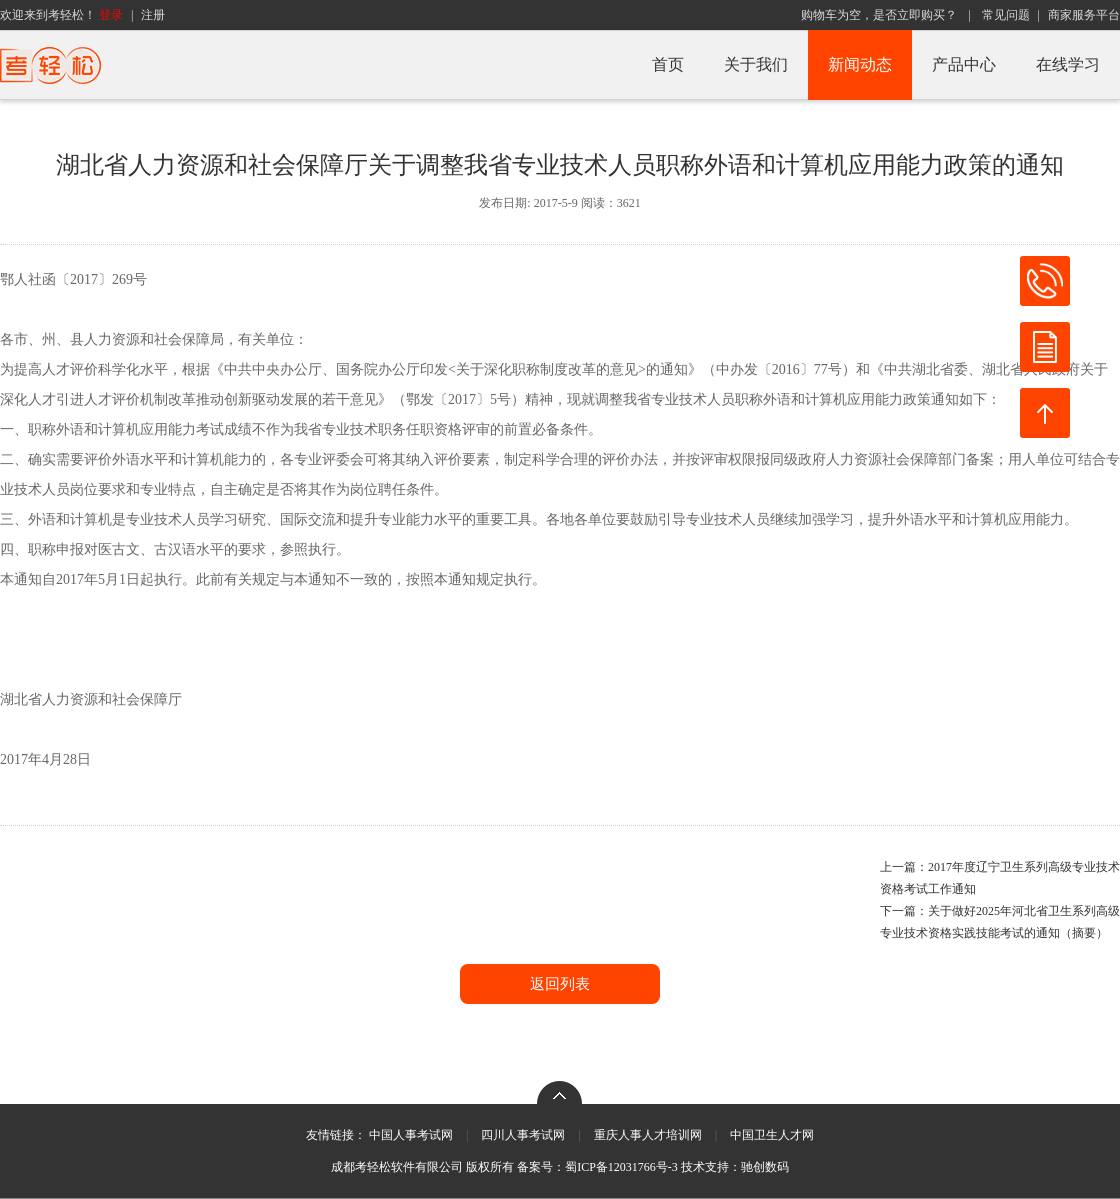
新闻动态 (860, 64)
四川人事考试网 (523, 1135)
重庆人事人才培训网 (648, 1135)
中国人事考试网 (411, 1135)
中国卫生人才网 (772, 1135)
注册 (153, 15)
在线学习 (1068, 64)
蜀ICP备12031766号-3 (621, 1167)
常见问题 (1006, 15)
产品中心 (964, 64)
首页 (668, 64)
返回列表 (560, 984)
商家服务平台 (1084, 15)
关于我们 (756, 64)
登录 (111, 15)
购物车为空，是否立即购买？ (879, 15)
